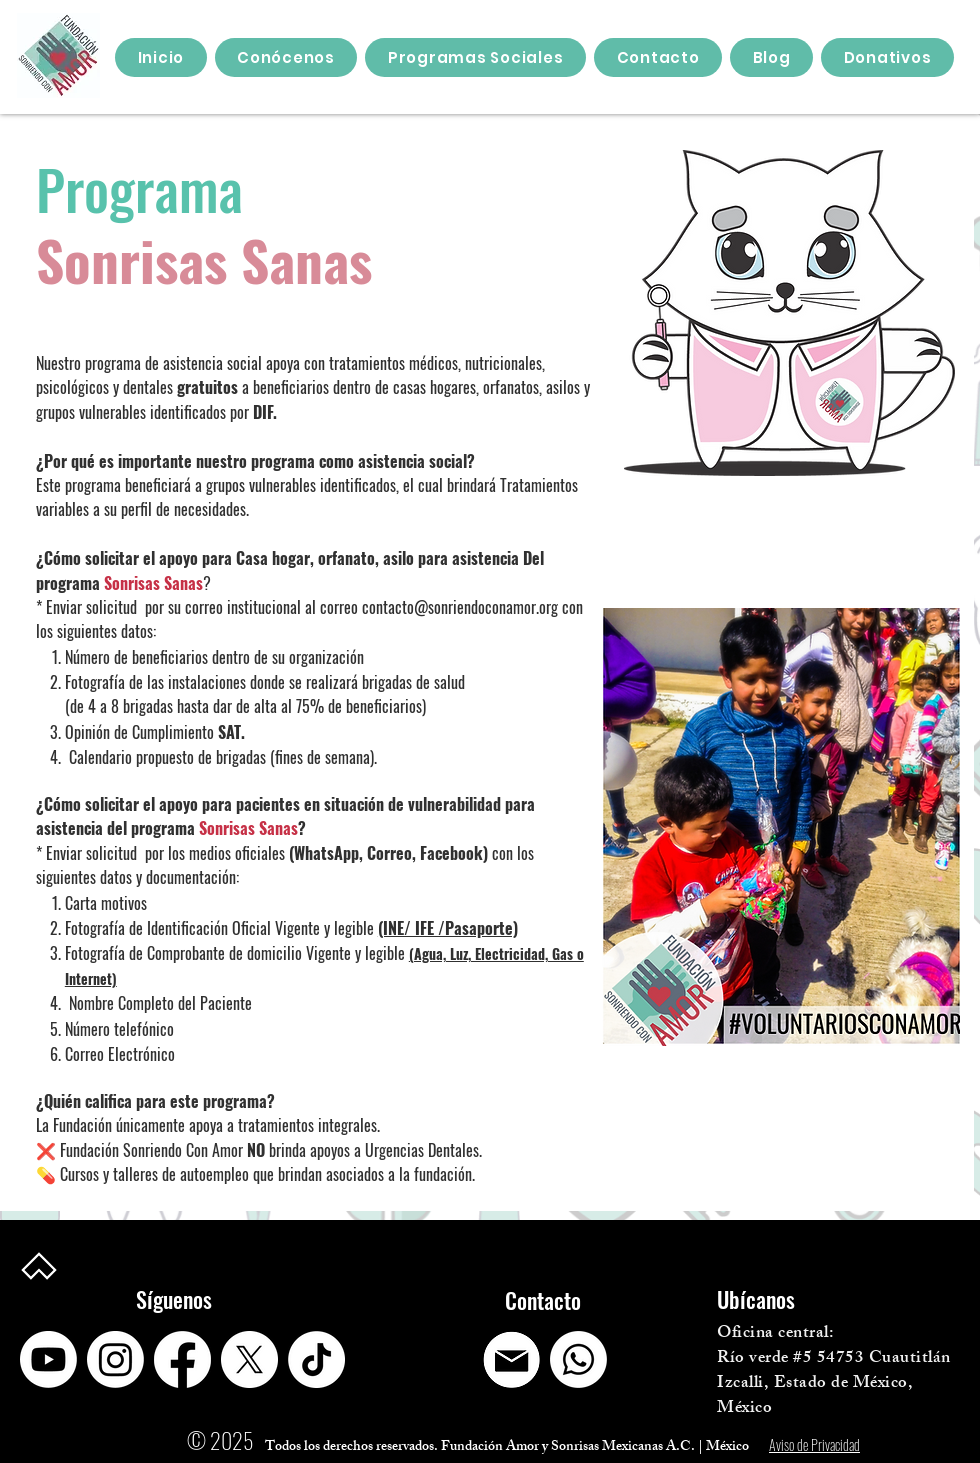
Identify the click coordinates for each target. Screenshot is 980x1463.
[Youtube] (48, 1359)
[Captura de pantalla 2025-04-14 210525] (511, 1359)
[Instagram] (115, 1359)
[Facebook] (182, 1359)
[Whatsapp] (578, 1359)
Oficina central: (775, 1334)
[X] (249, 1359)
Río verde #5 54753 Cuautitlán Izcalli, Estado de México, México (834, 1384)
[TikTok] (316, 1359)
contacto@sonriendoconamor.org (460, 607)
